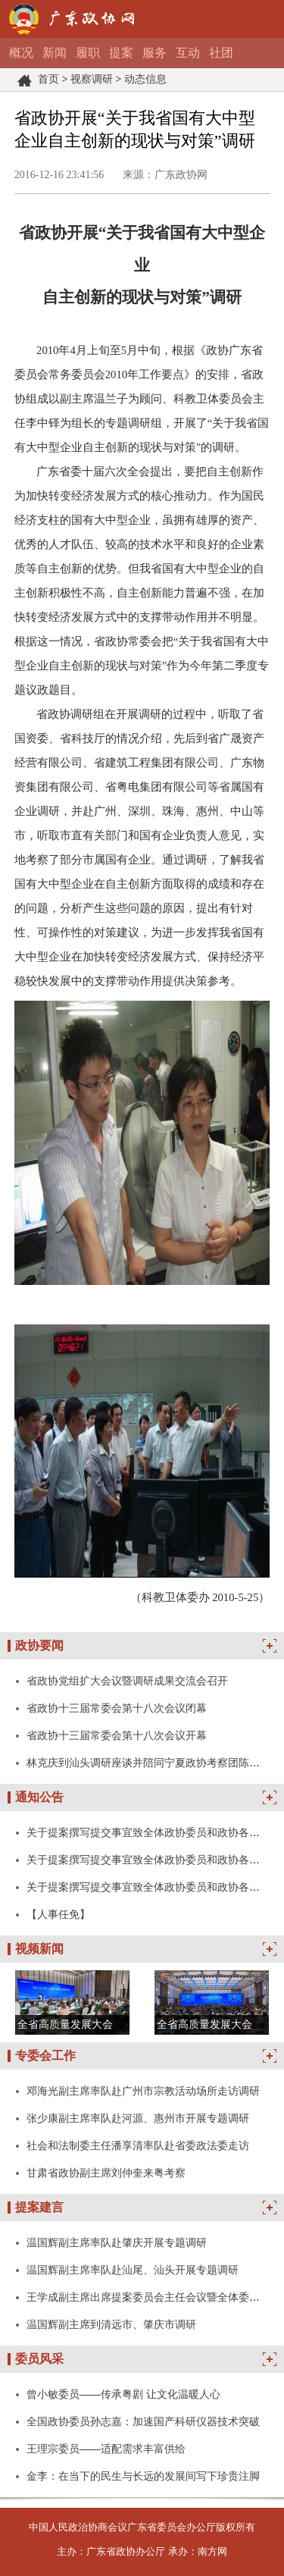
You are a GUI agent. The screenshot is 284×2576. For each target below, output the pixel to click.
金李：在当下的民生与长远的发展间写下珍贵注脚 (143, 2476)
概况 (21, 52)
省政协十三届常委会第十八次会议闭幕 (117, 1708)
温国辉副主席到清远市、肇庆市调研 (111, 2324)
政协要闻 (39, 1645)
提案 (121, 52)
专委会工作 (45, 2055)
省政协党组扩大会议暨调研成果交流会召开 (127, 1681)
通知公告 (39, 1797)
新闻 (54, 52)
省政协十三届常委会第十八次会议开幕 (117, 1735)
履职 (88, 52)
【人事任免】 (58, 1914)
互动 (188, 52)
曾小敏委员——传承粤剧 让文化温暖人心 (123, 2394)
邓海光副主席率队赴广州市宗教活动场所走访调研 (143, 2091)
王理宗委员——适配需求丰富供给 (106, 2449)
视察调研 (91, 79)
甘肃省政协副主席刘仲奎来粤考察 (106, 2173)
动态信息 (145, 79)
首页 (48, 79)
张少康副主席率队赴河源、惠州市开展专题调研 (138, 2118)
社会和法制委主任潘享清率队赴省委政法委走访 (138, 2145)
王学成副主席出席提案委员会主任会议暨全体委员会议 (154, 2297)
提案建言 (39, 2207)
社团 (221, 52)
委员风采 (39, 2358)
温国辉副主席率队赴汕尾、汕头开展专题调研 (133, 2270)
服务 (154, 52)
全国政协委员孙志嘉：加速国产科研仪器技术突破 (143, 2421)
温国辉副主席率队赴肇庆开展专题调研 (117, 2242)
